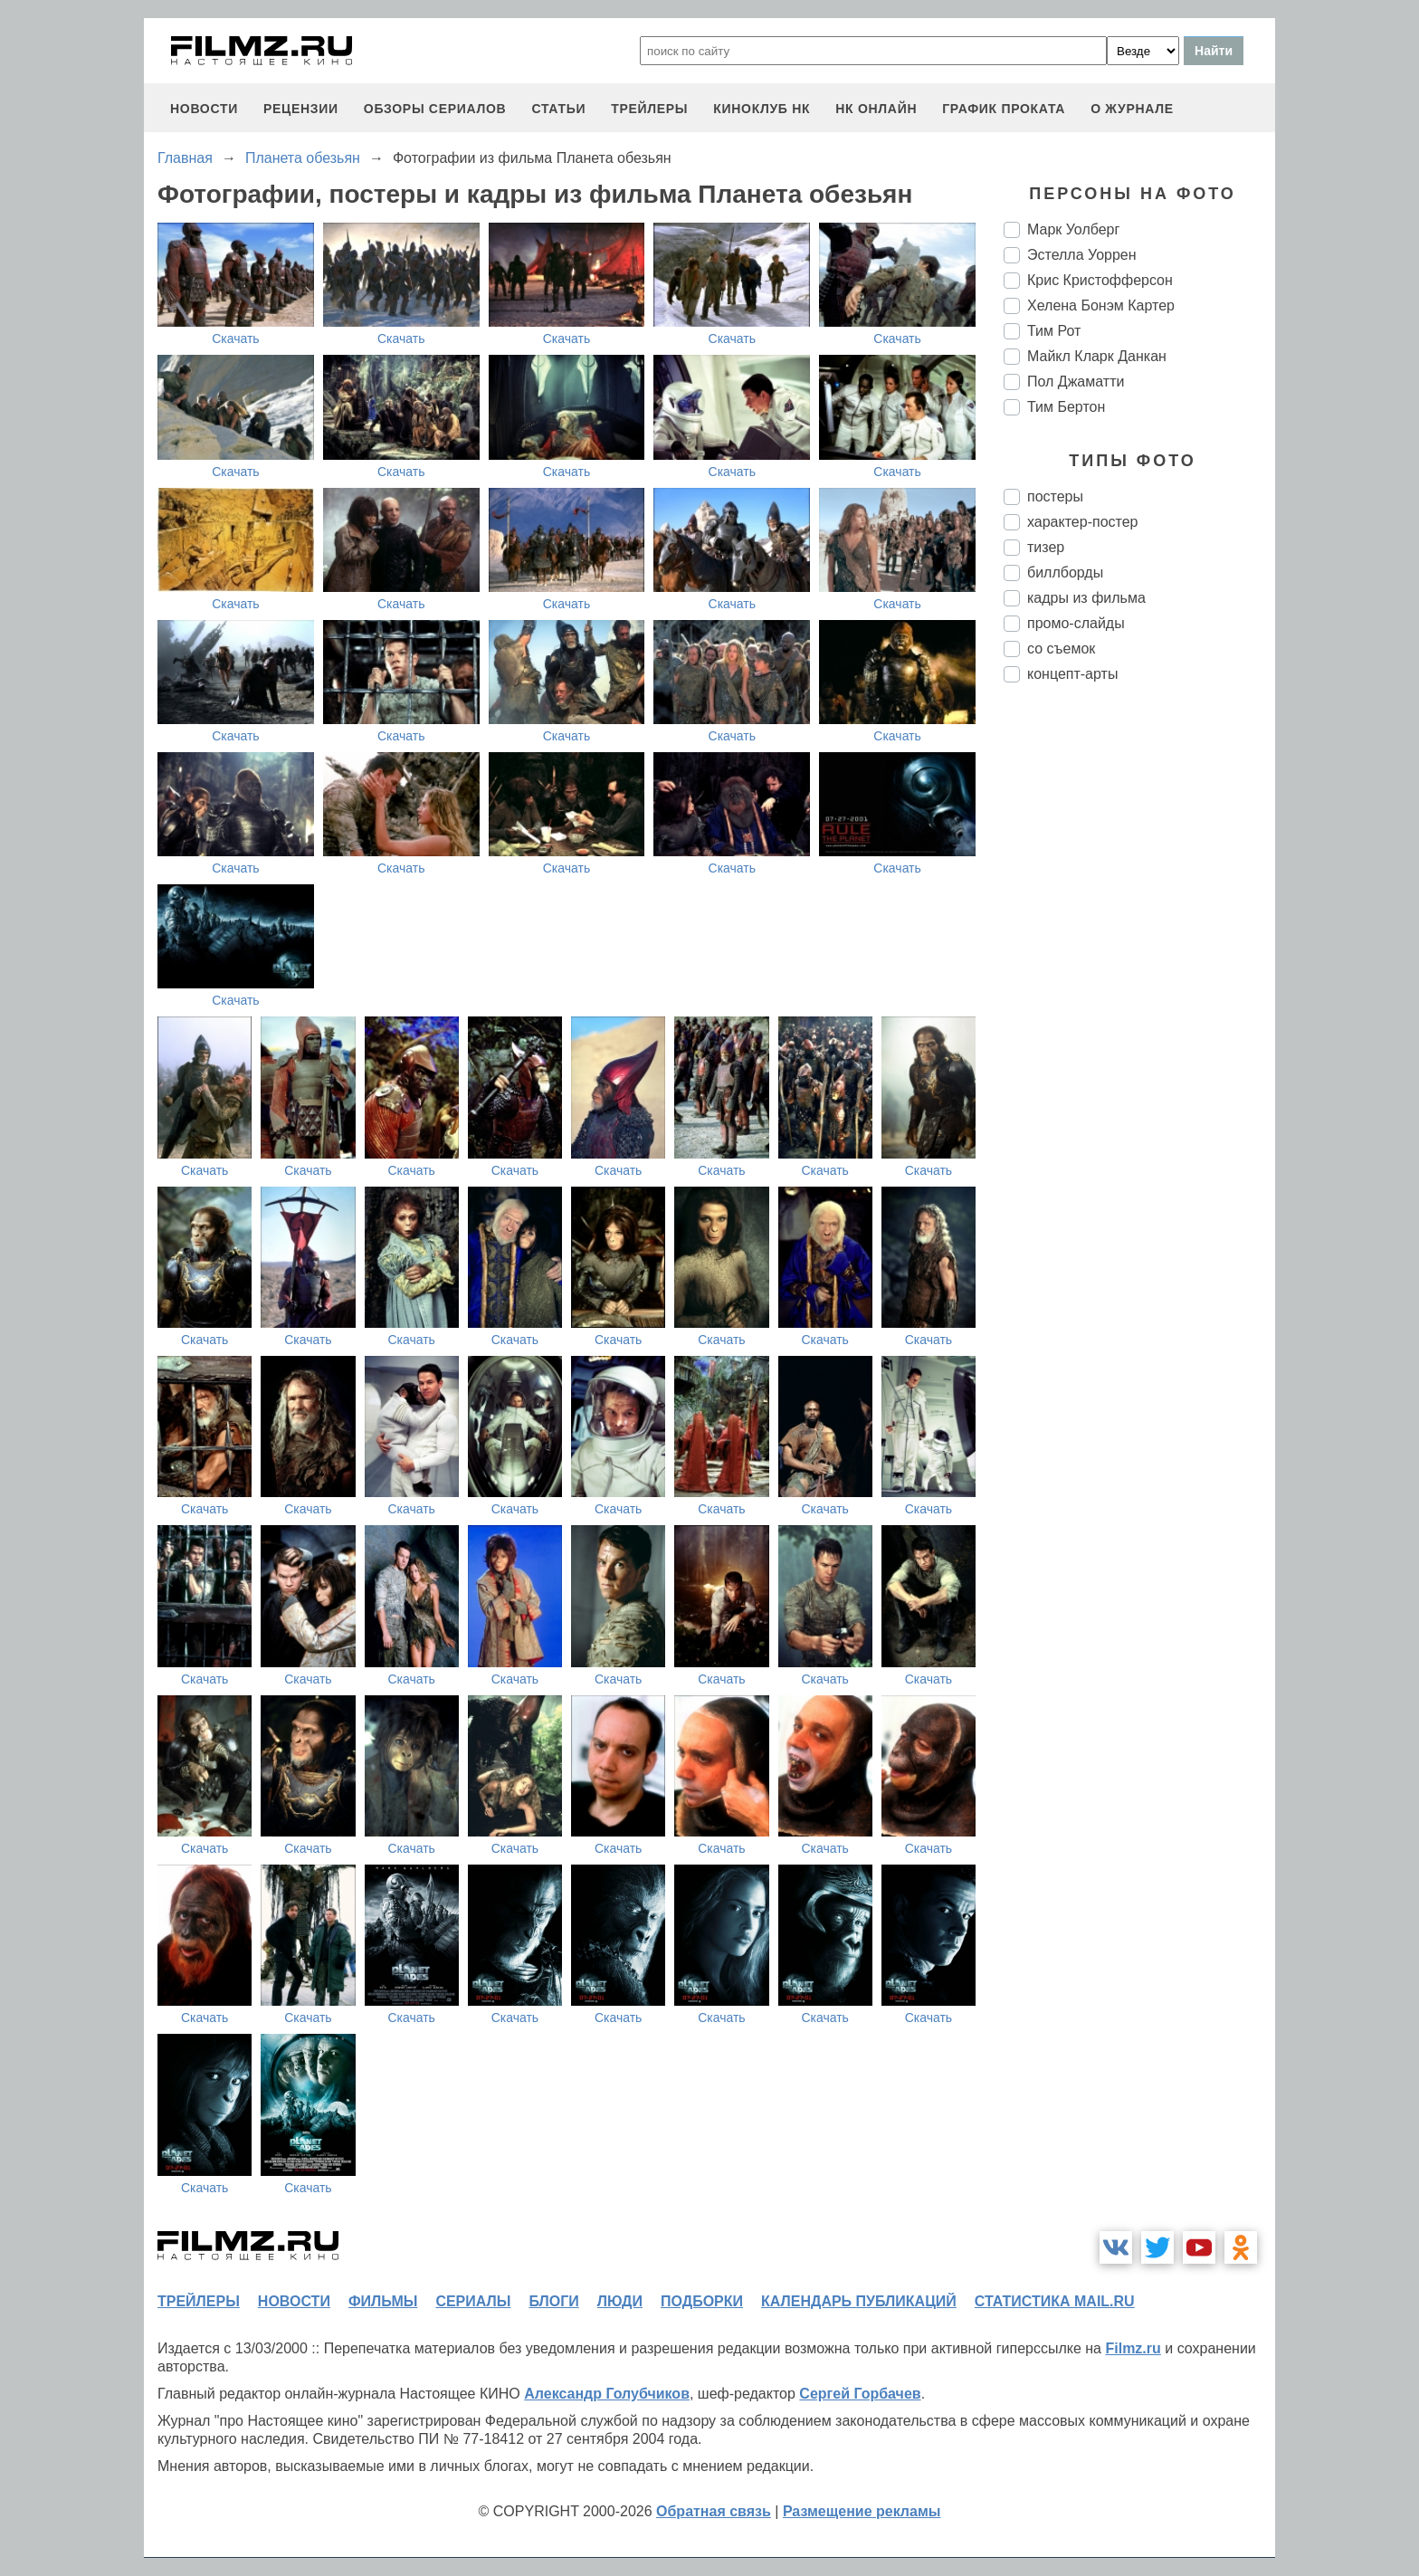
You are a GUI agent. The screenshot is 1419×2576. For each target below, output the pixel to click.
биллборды (1065, 572)
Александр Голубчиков (607, 2393)
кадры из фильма (1086, 598)
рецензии (300, 108)
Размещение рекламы (862, 2511)
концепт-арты (1072, 674)
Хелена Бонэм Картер (1101, 305)
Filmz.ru (1132, 2348)
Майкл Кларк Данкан (1097, 356)
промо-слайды (1076, 623)
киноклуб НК (761, 108)
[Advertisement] (1139, 999)
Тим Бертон (1066, 407)
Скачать (236, 338)
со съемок (1061, 648)
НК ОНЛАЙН (876, 108)
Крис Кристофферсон (1100, 280)
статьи (558, 108)
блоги (553, 2301)
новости (204, 108)
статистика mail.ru (1055, 2301)
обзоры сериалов (435, 108)
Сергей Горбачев (859, 2393)
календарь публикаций (859, 2301)
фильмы (382, 2301)
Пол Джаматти (1075, 381)
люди (620, 2301)
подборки (702, 2301)
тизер (1045, 547)
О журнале (1132, 108)
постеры (1055, 496)
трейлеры (649, 108)
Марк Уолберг (1073, 229)
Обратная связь (713, 2511)
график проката (1003, 108)
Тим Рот (1054, 331)
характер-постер (1082, 522)
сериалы (472, 2301)
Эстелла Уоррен (1082, 254)
